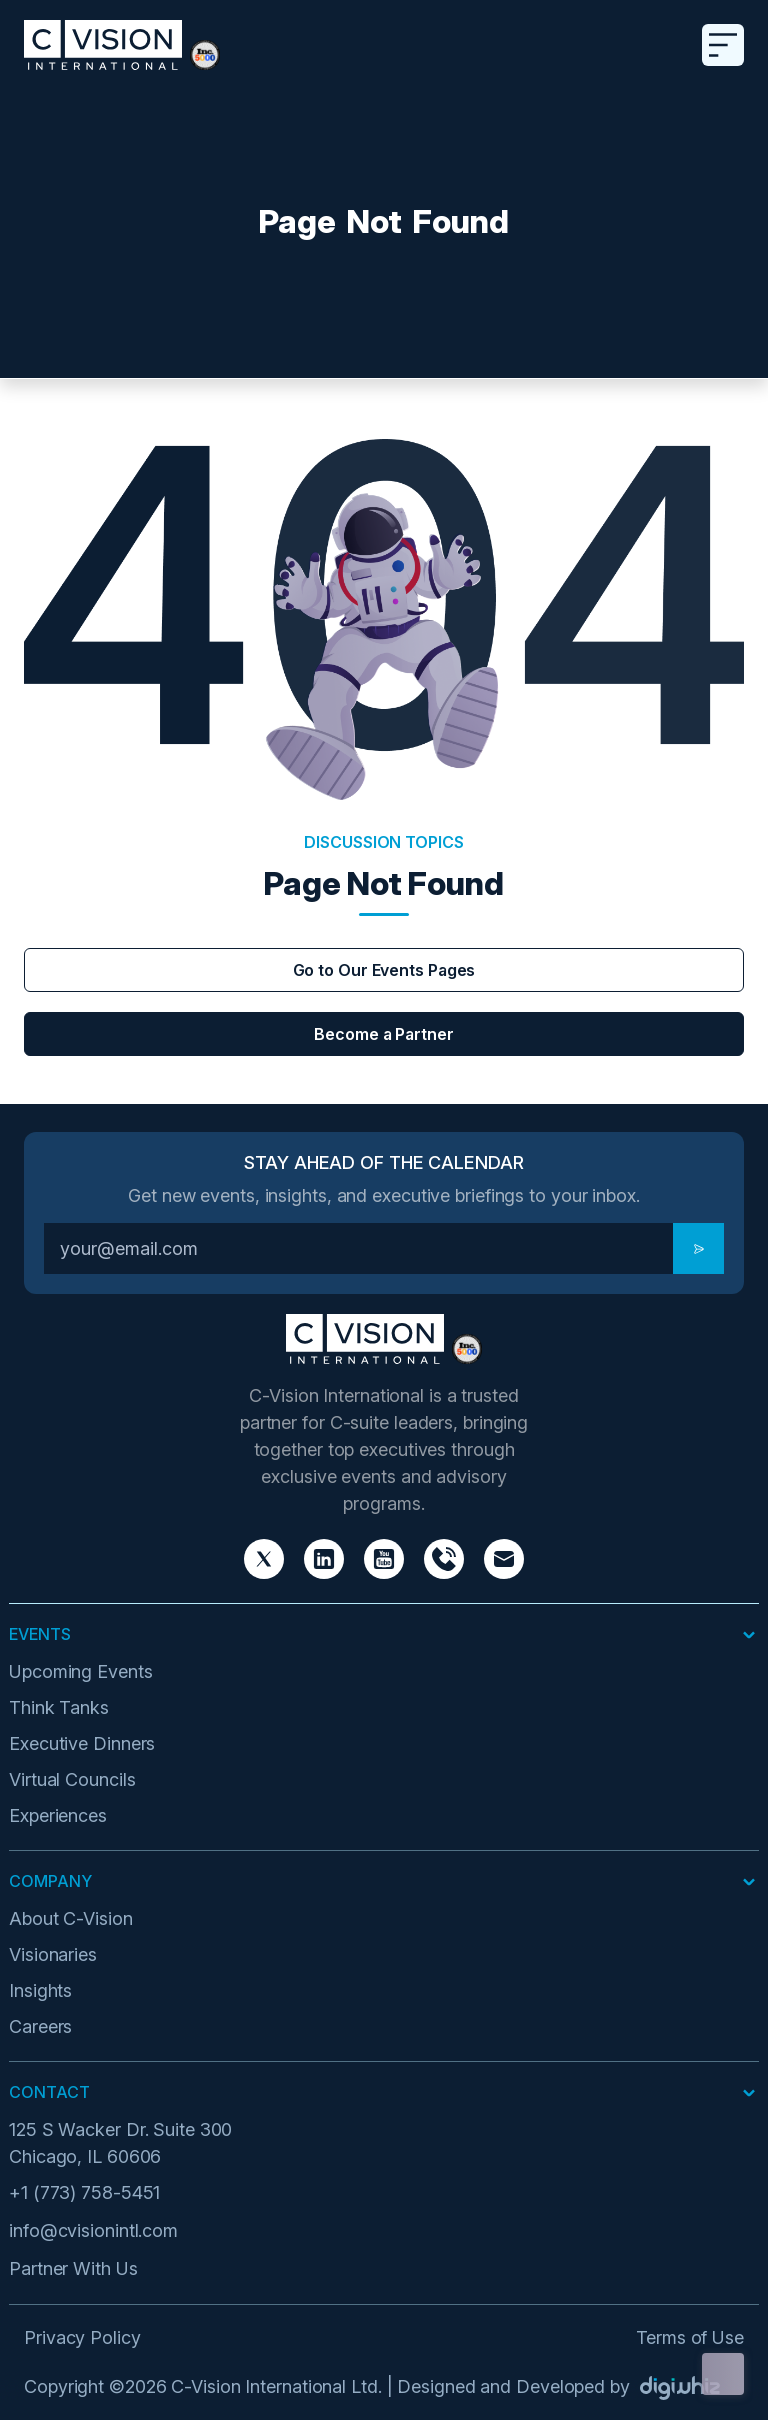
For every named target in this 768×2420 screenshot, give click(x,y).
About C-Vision (71, 1918)
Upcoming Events (81, 1671)
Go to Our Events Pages (384, 970)
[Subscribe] (698, 1248)
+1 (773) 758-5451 (84, 2192)
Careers (40, 2026)
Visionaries (53, 1954)
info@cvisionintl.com (93, 2230)
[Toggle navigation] (723, 45)
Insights (40, 1990)
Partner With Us (73, 2268)
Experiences (58, 1815)
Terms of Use (690, 2337)
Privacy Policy (82, 2337)
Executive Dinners (82, 1743)
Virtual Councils (72, 1779)
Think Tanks (59, 1707)
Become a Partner (383, 1034)
